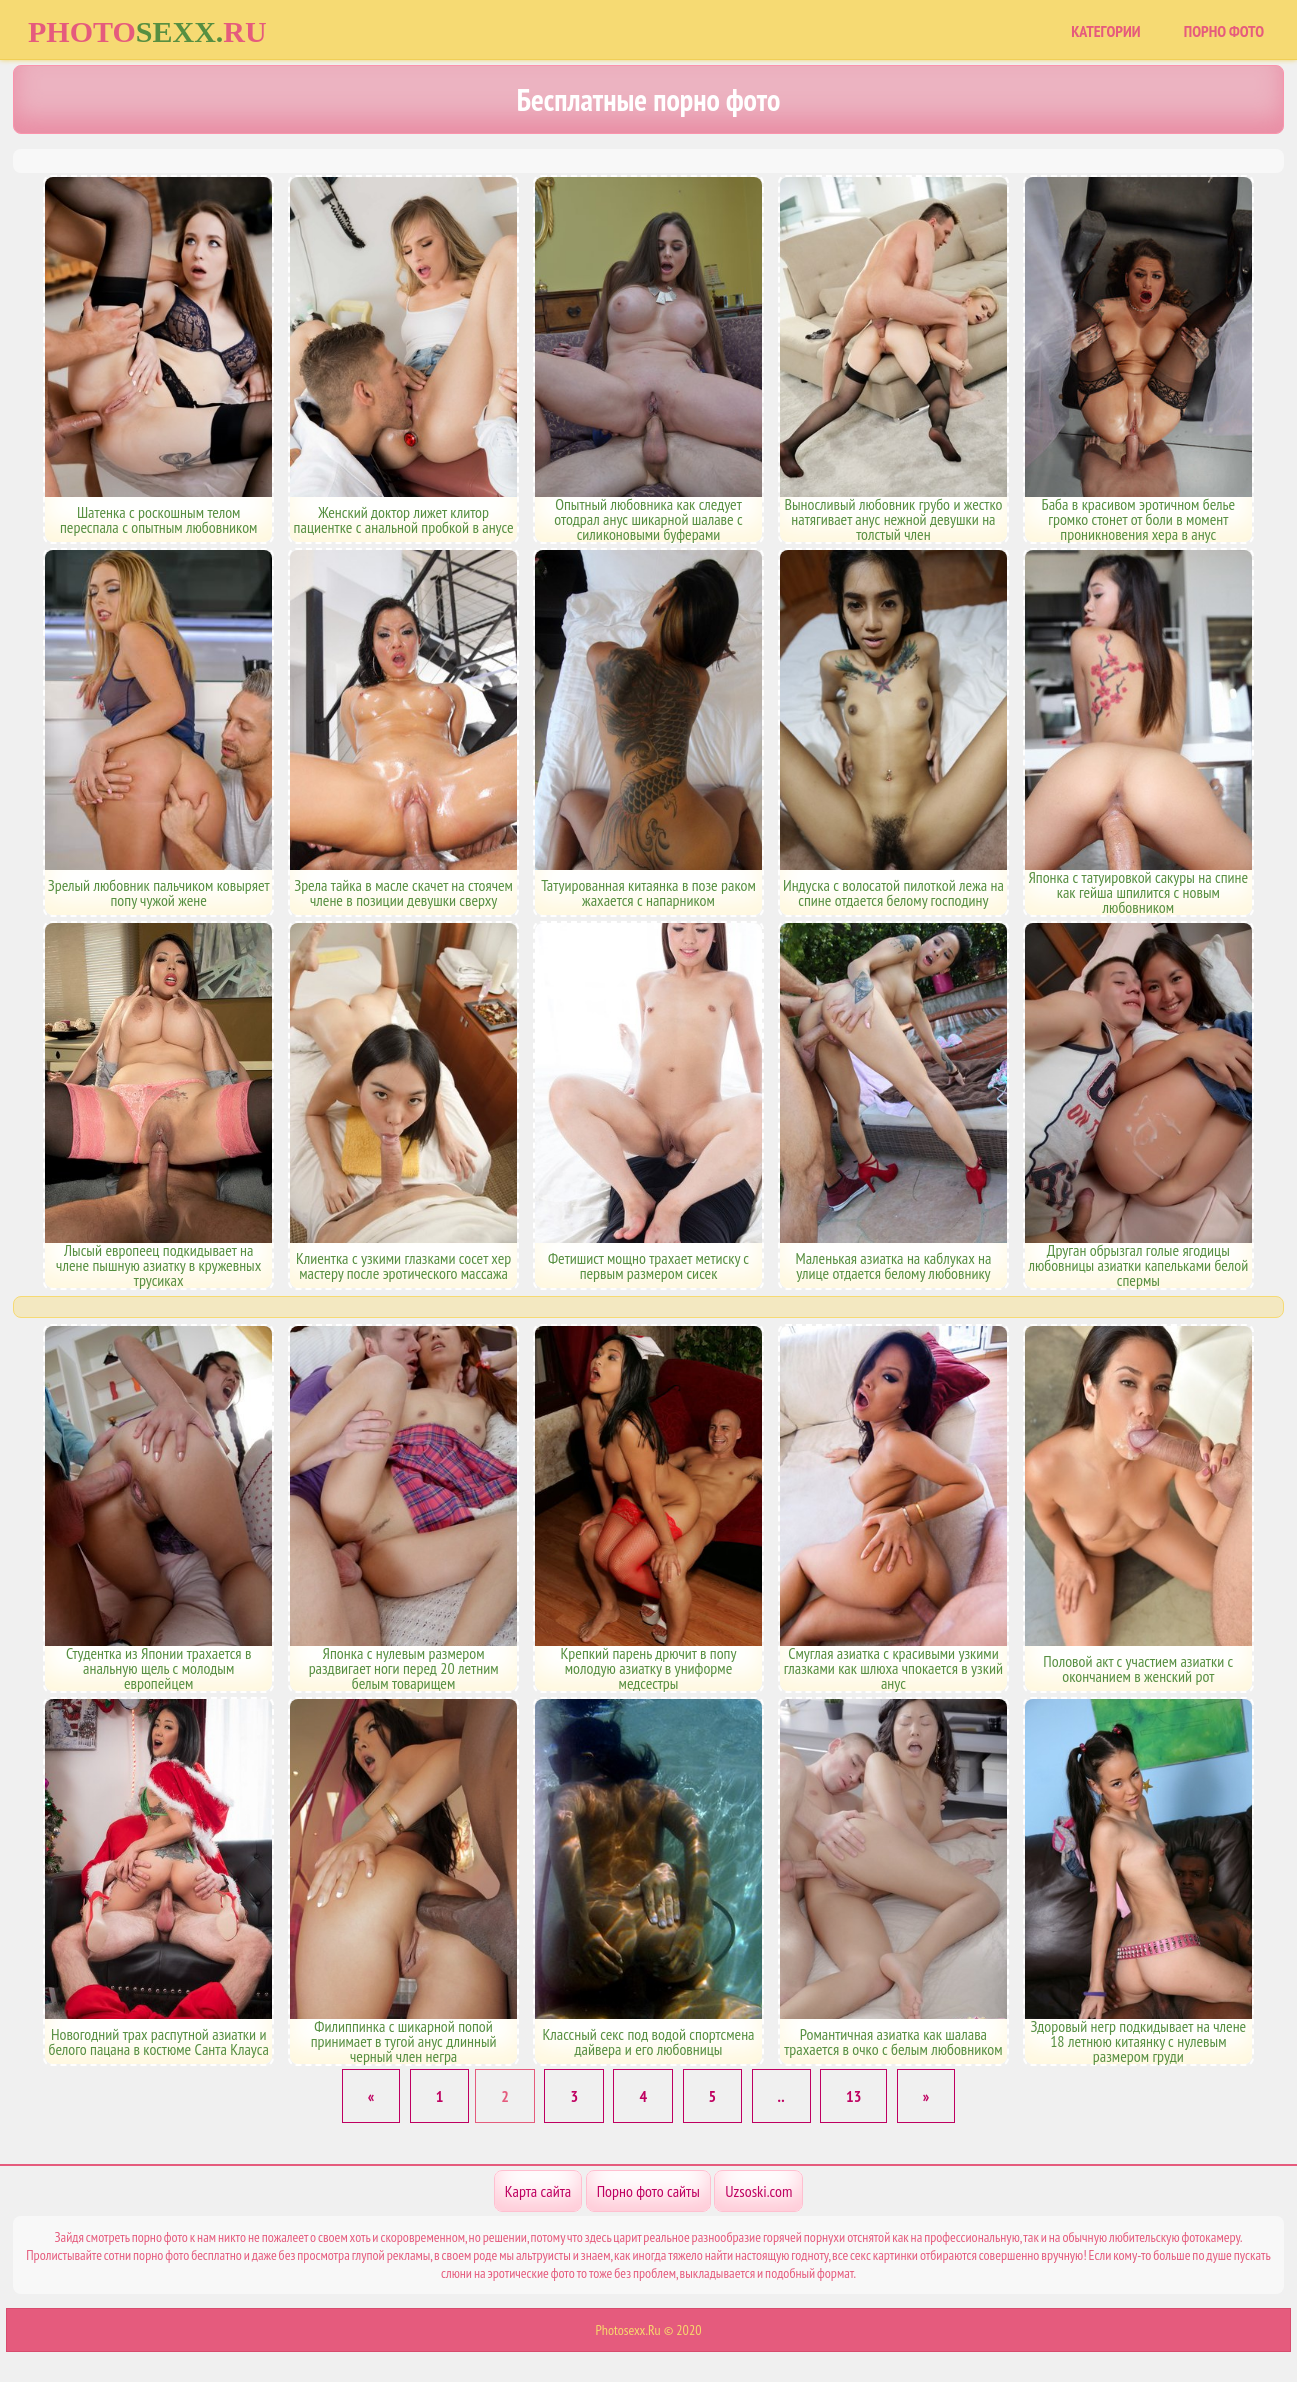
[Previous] (371, 2096)
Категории (1105, 31)
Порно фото (1224, 31)
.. (781, 2096)
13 (853, 2096)
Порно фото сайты (648, 2191)
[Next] (926, 2096)
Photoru (147, 31)
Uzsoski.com (758, 2191)
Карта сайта (538, 2191)
